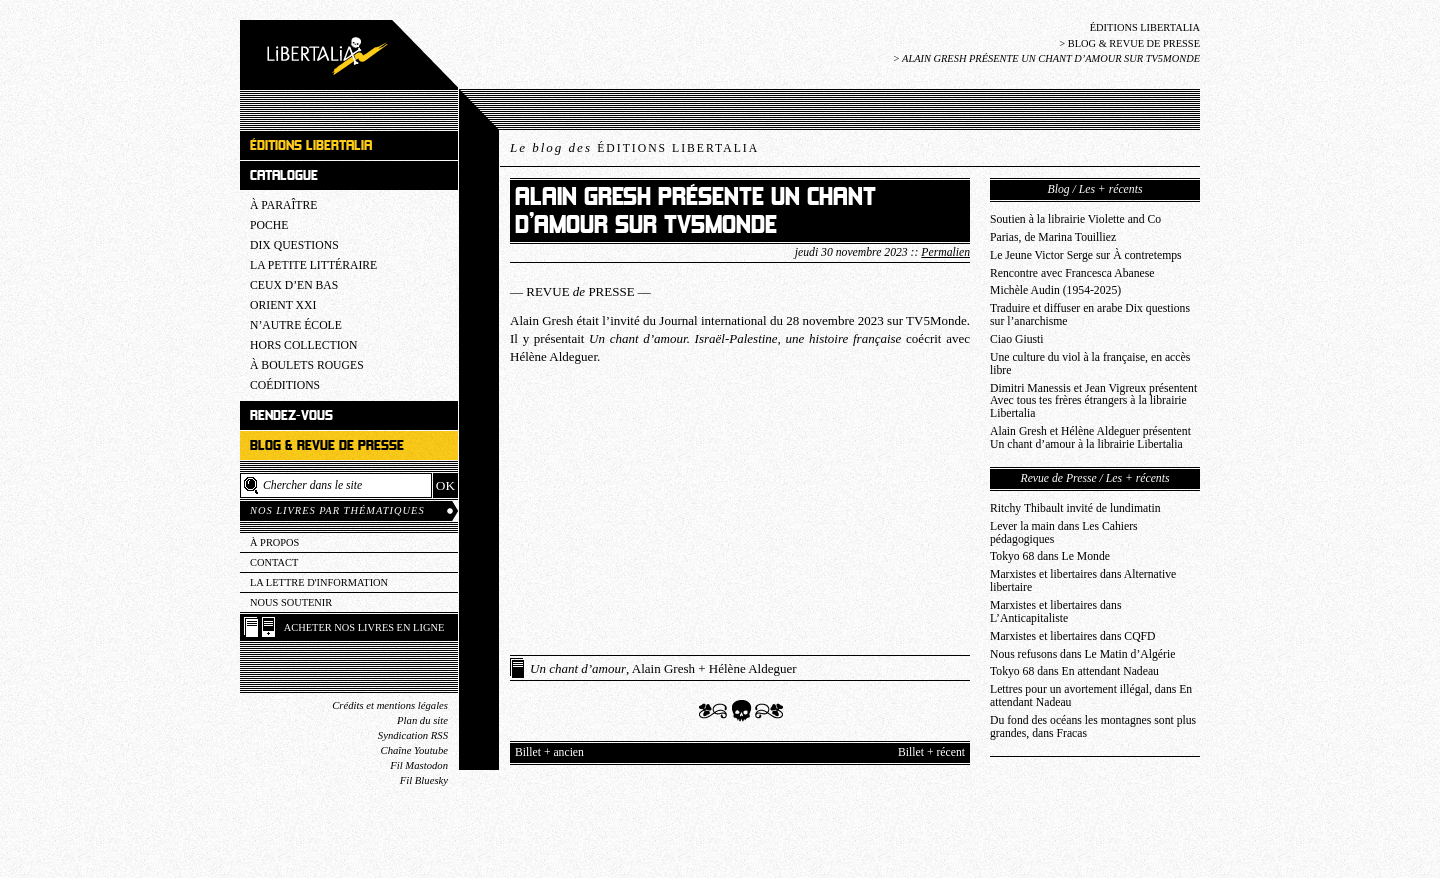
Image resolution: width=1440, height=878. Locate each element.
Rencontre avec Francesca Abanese (1072, 273)
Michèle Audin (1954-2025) (1055, 290)
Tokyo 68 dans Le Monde (1050, 556)
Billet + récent (931, 752)
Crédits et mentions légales (390, 705)
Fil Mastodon (419, 765)
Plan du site (422, 720)
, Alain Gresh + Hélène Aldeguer (663, 668)
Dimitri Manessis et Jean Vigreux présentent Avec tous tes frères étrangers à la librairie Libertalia (1093, 401)
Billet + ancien (549, 752)
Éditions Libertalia (1145, 27)
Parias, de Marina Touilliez (1053, 237)
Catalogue (284, 175)
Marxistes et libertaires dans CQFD (1073, 636)
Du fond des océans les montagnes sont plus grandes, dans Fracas (1093, 727)
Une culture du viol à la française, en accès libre (1090, 364)
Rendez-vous (291, 415)
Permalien (945, 252)
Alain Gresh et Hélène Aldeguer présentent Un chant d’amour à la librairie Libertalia (1090, 438)
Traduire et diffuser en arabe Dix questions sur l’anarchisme (1090, 315)
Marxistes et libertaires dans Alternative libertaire (1083, 581)
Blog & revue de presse (1134, 43)
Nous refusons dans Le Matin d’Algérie (1082, 654)
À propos (274, 542)
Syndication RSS (413, 735)
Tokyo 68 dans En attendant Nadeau (1074, 671)
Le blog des (634, 147)
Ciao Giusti (1017, 339)
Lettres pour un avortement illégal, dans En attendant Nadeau (1091, 696)
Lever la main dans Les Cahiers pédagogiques (1064, 533)
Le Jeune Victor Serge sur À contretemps (1086, 255)
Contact (274, 562)
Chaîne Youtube (414, 750)
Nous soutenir (291, 602)
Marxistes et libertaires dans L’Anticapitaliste (1055, 612)
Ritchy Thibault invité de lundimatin (1075, 508)
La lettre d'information (319, 582)
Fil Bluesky (424, 780)
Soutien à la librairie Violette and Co (1075, 219)
